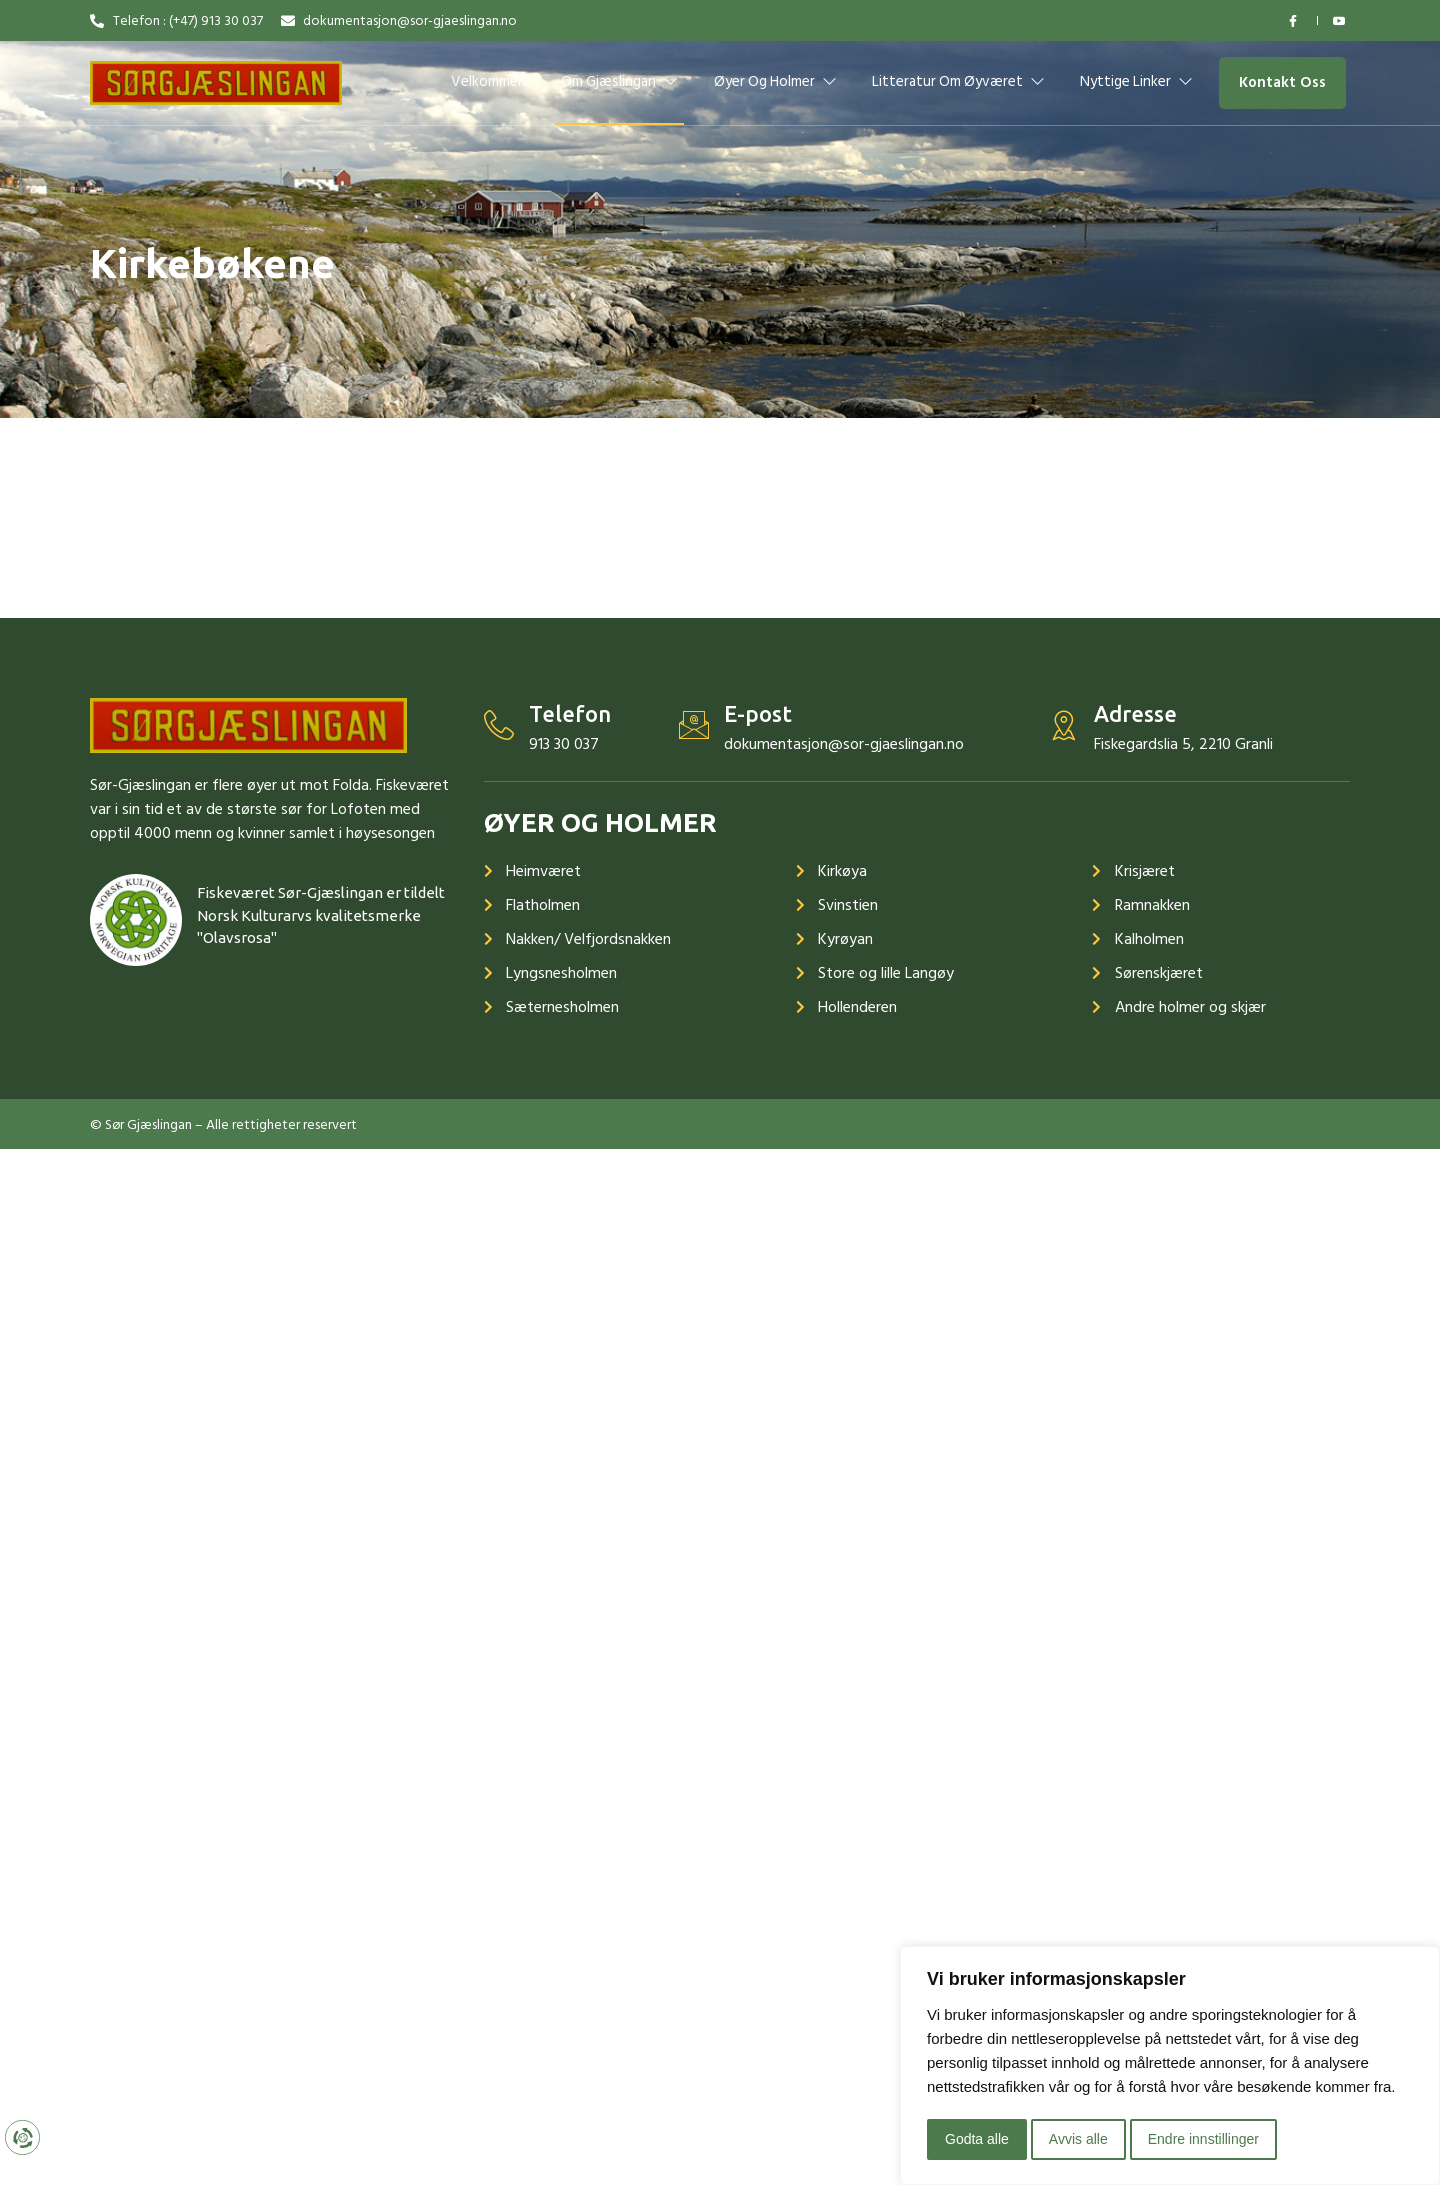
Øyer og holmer (775, 81)
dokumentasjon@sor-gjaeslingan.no (844, 744)
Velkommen (488, 81)
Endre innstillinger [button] (1203, 2139)
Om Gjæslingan (619, 81)
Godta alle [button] (977, 2139)
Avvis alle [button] (1078, 2139)
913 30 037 (564, 744)
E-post (758, 713)
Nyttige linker (1137, 81)
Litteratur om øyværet (958, 81)
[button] (1282, 83)
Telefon (570, 713)
